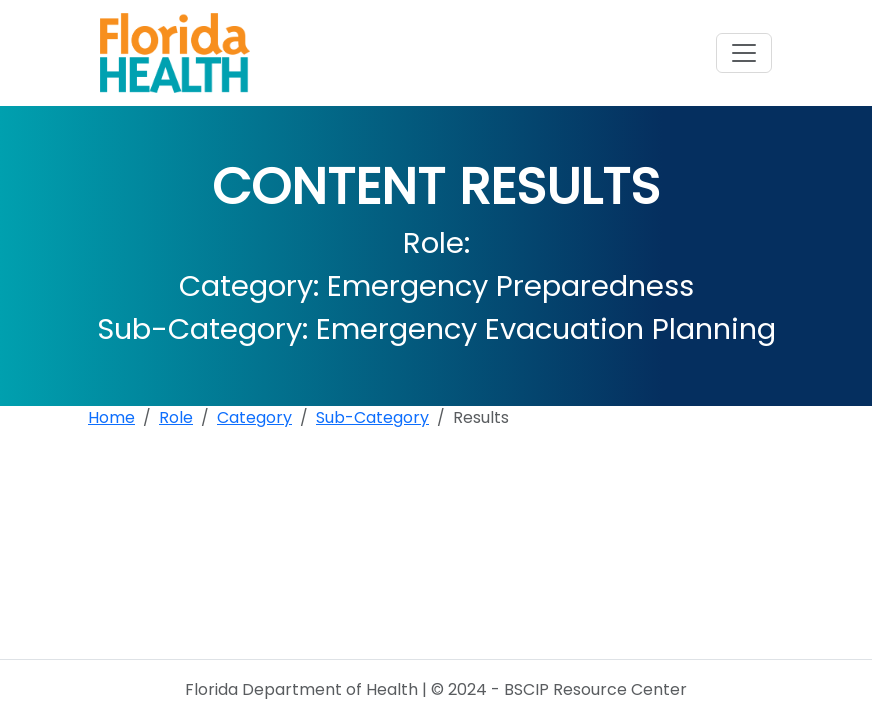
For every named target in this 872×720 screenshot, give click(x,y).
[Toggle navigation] (744, 53)
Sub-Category (372, 417)
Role (176, 417)
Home (111, 417)
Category (254, 417)
